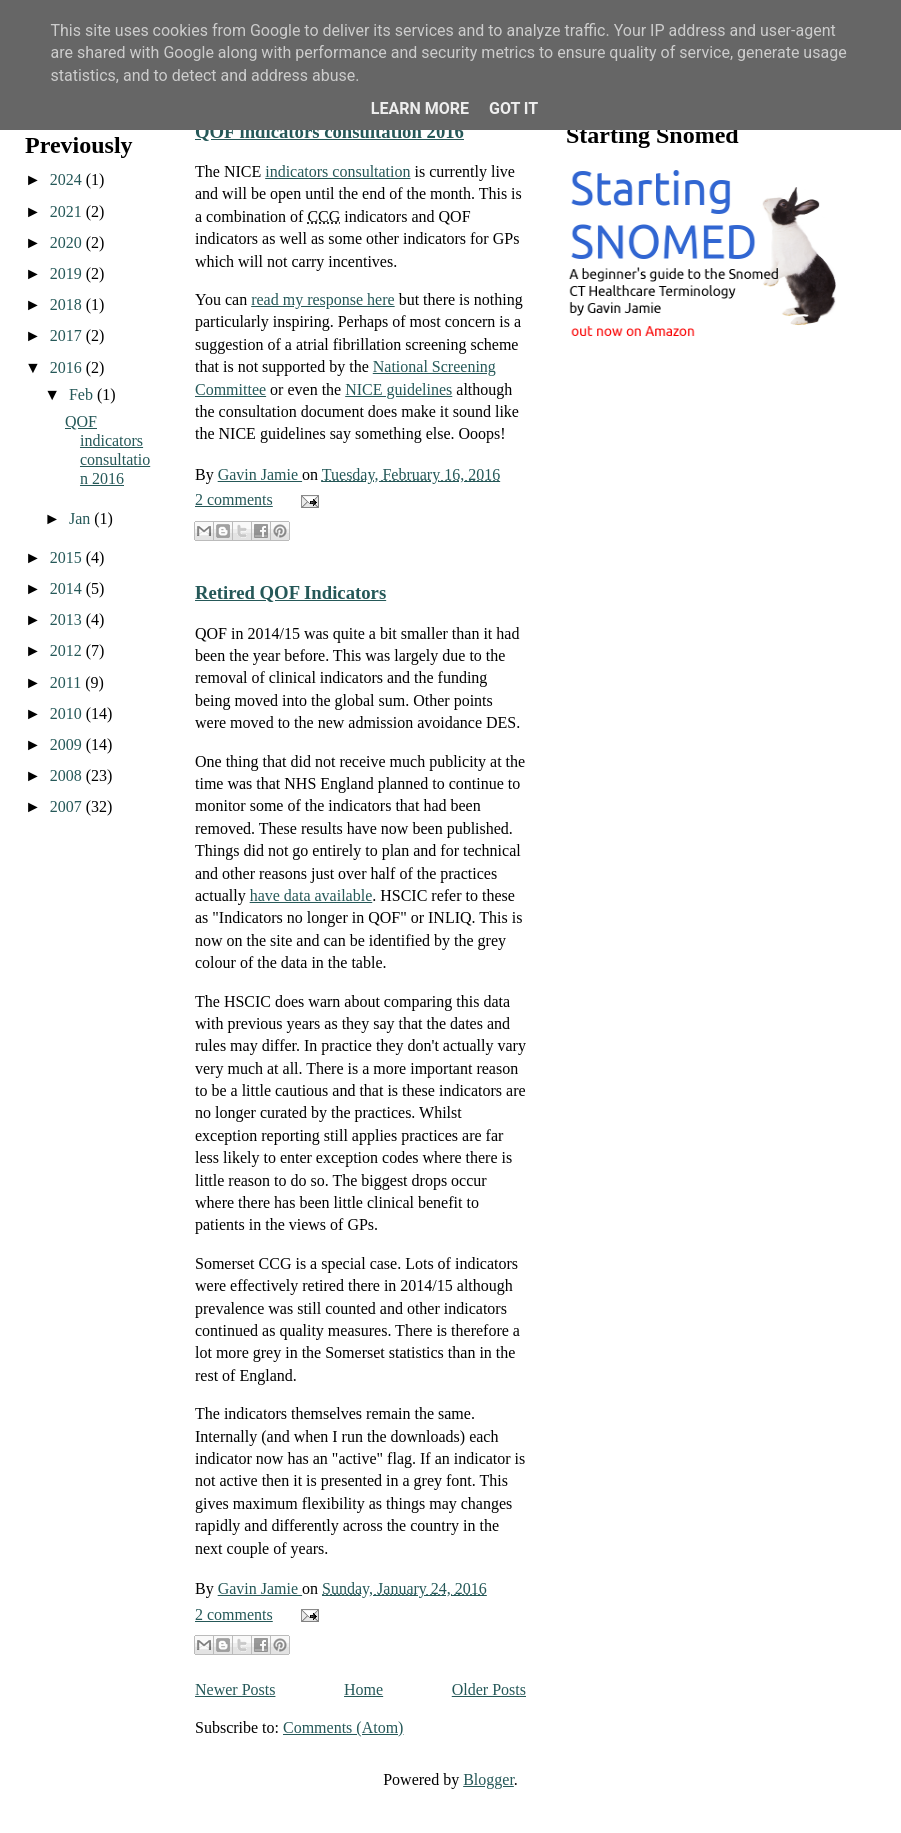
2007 (68, 806)
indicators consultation (337, 171)
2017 (68, 335)
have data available (311, 895)
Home (363, 1689)
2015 (68, 557)
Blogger (488, 1779)
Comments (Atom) (343, 1727)
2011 (67, 682)
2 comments (234, 499)
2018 (68, 304)
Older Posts (489, 1689)
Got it (513, 108)
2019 (68, 273)
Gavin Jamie (260, 474)
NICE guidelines (398, 389)
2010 (68, 713)
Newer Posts (235, 1689)
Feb (83, 394)
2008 (68, 775)
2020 (68, 242)
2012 (68, 650)
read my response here (323, 299)
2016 (68, 367)
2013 (68, 619)
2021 (68, 211)
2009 (68, 744)
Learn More (420, 108)
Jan (81, 518)
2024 (68, 179)
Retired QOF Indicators (290, 592)
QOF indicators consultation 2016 (329, 131)
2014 (68, 588)
